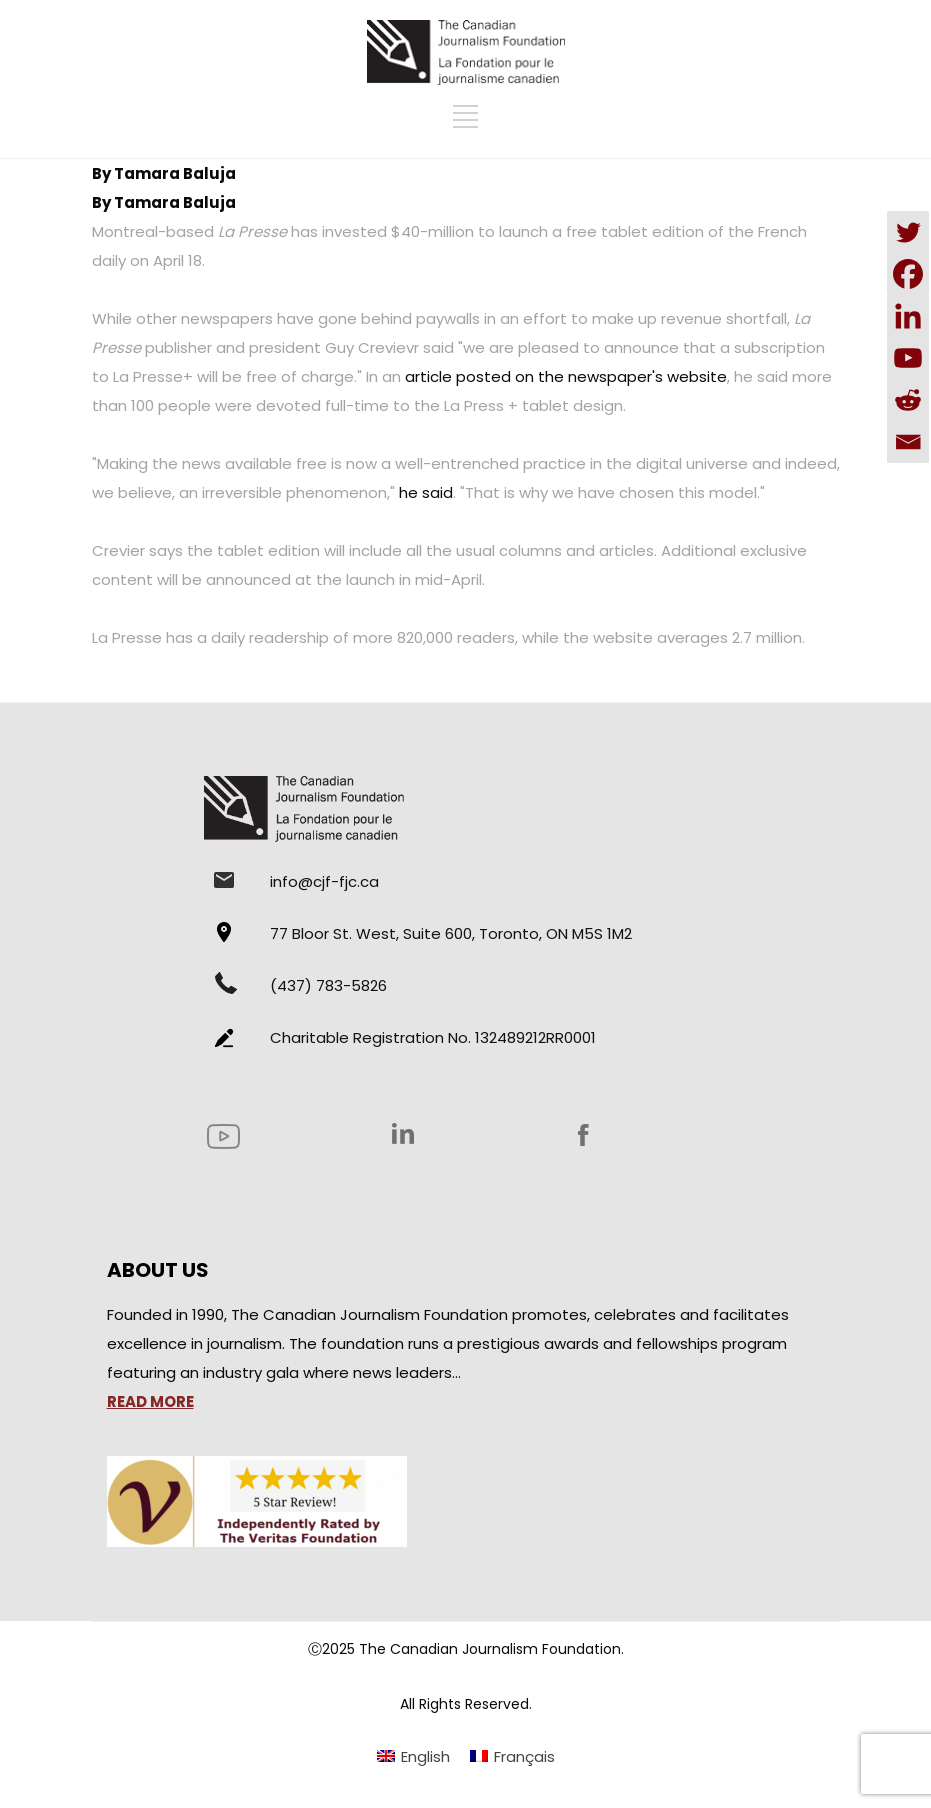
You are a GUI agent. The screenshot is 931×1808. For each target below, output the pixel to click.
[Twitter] (908, 232)
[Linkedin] (908, 316)
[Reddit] (908, 400)
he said (426, 492)
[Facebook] (908, 274)
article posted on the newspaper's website (566, 376)
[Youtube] (908, 358)
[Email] (908, 442)
